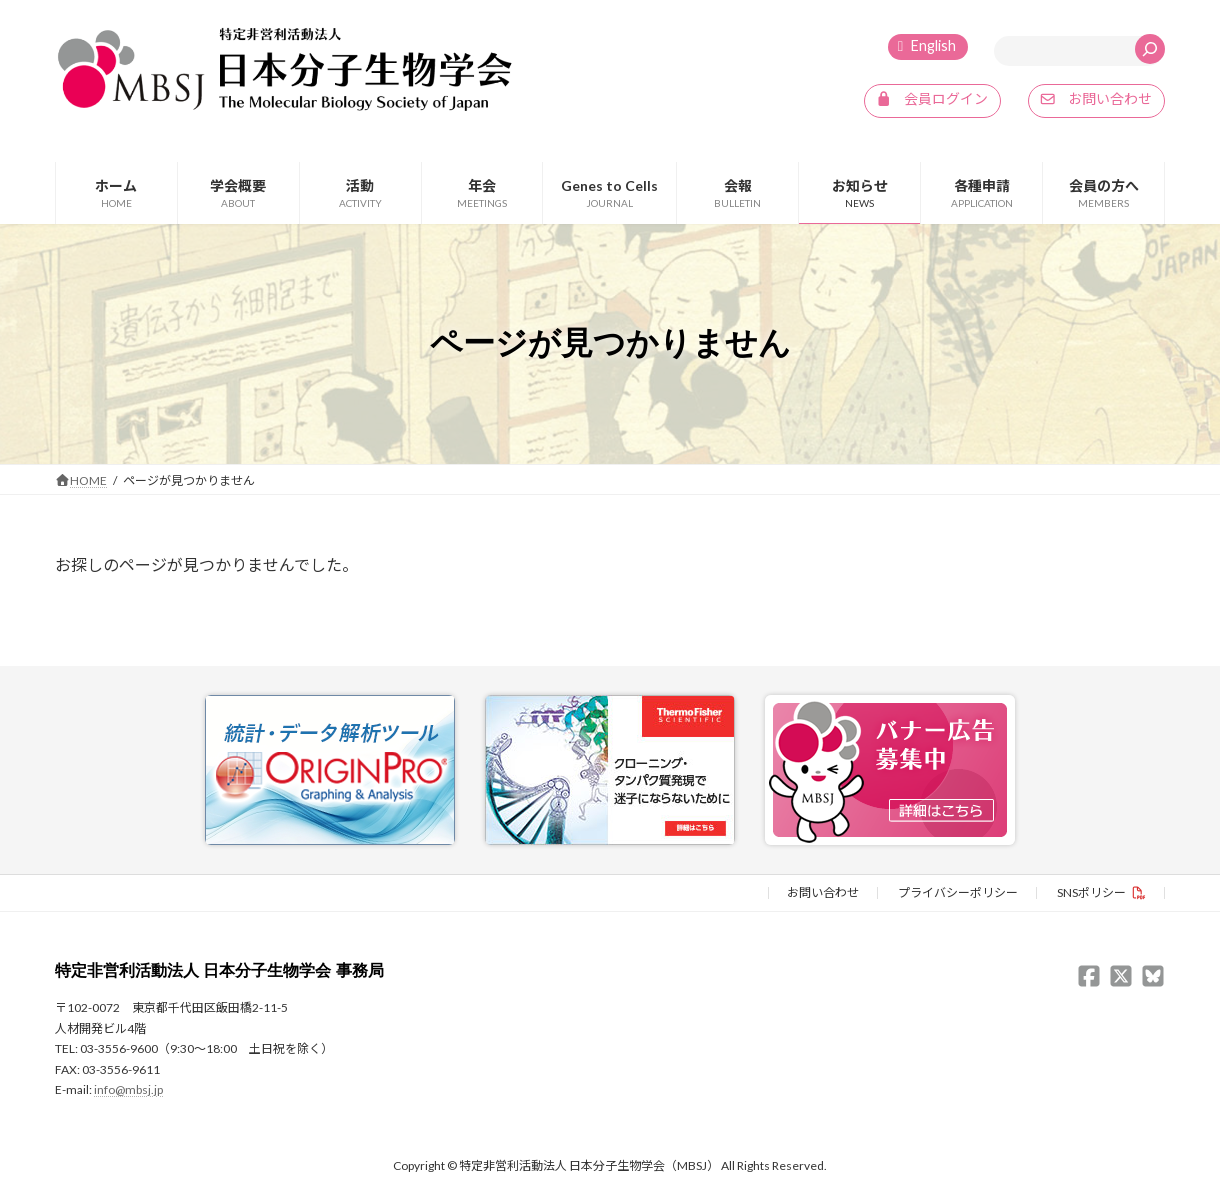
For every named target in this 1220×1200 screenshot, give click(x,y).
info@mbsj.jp (128, 1088)
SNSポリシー (1091, 891)
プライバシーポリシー (958, 891)
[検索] (1150, 49)
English (933, 45)
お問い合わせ (823, 891)
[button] (932, 101)
